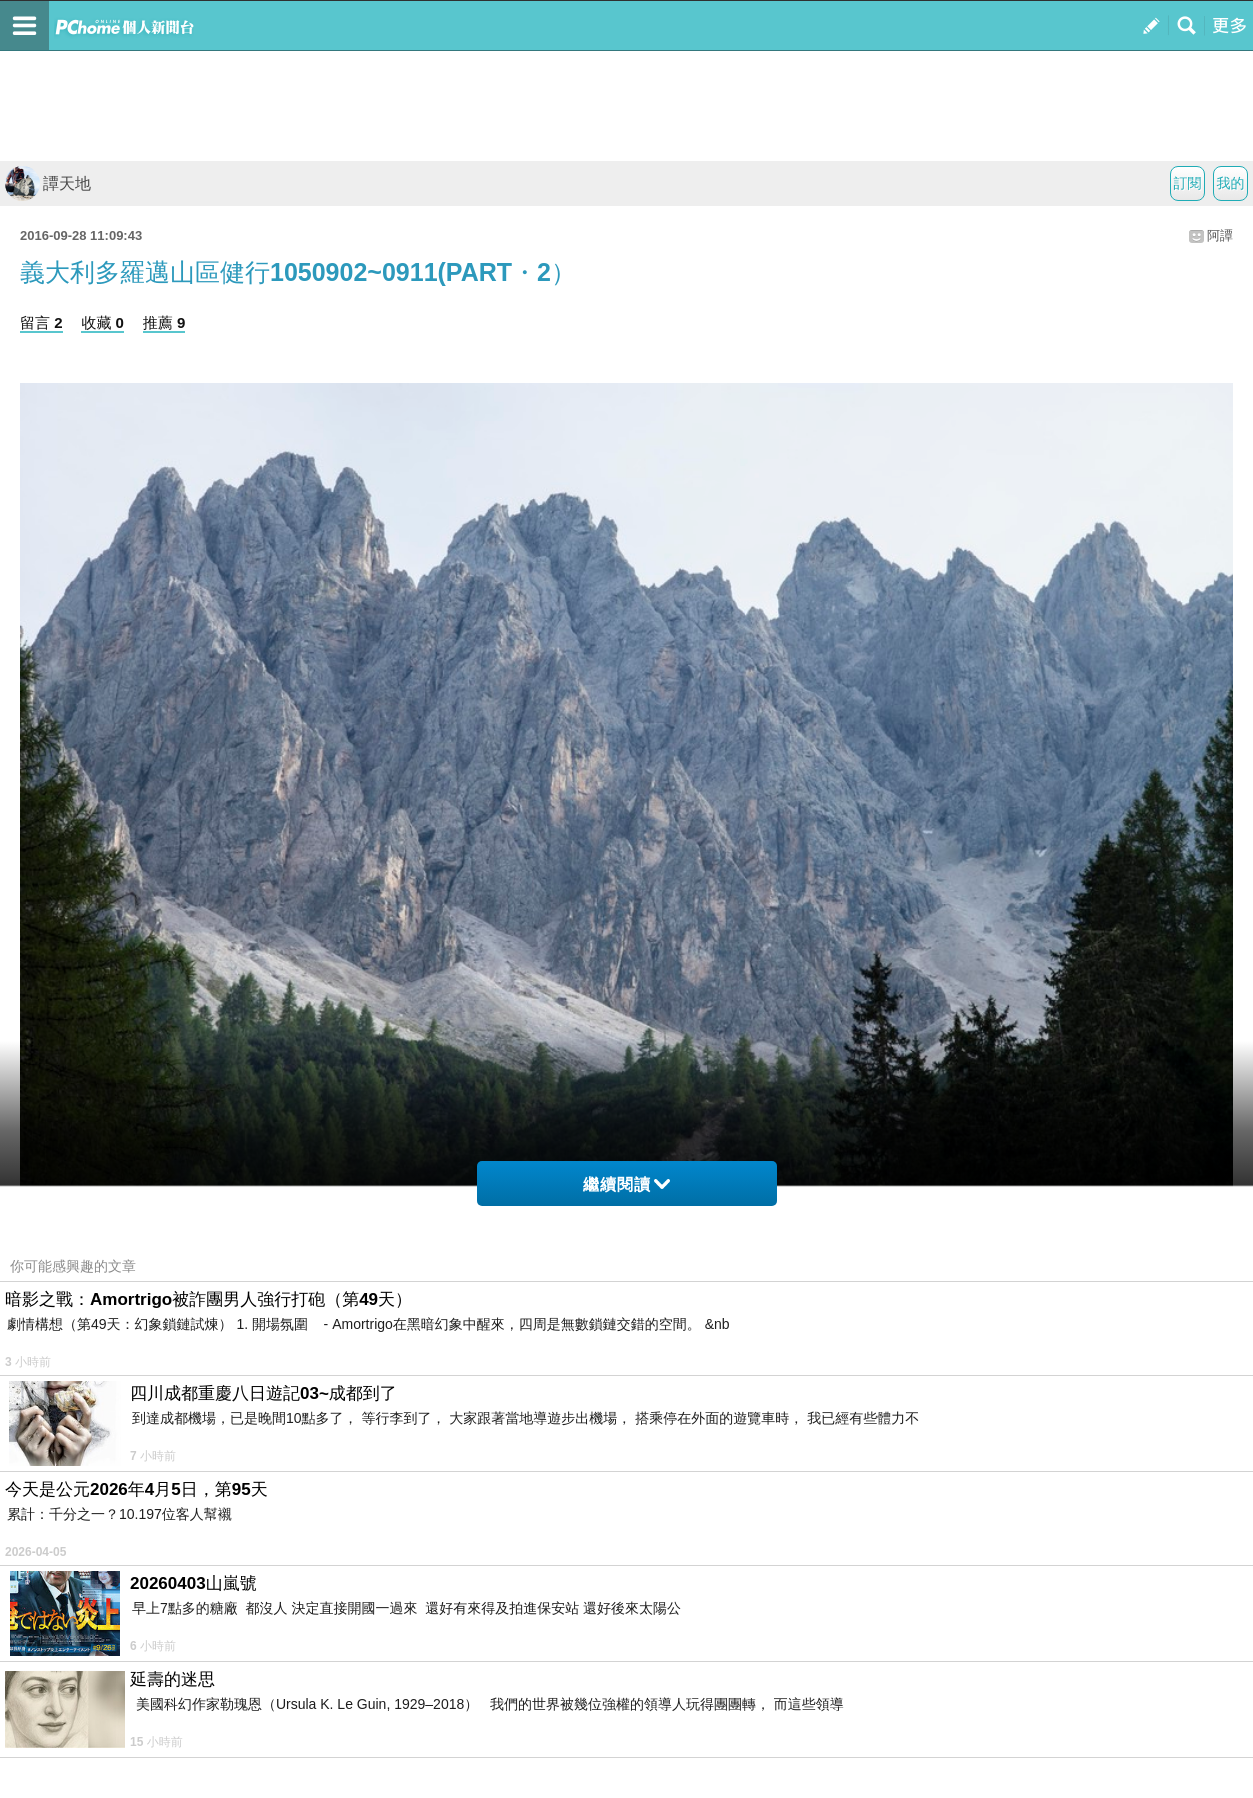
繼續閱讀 (626, 1184)
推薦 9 (164, 322)
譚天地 (48, 183)
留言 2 (41, 322)
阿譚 (1220, 235)
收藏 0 (102, 322)
